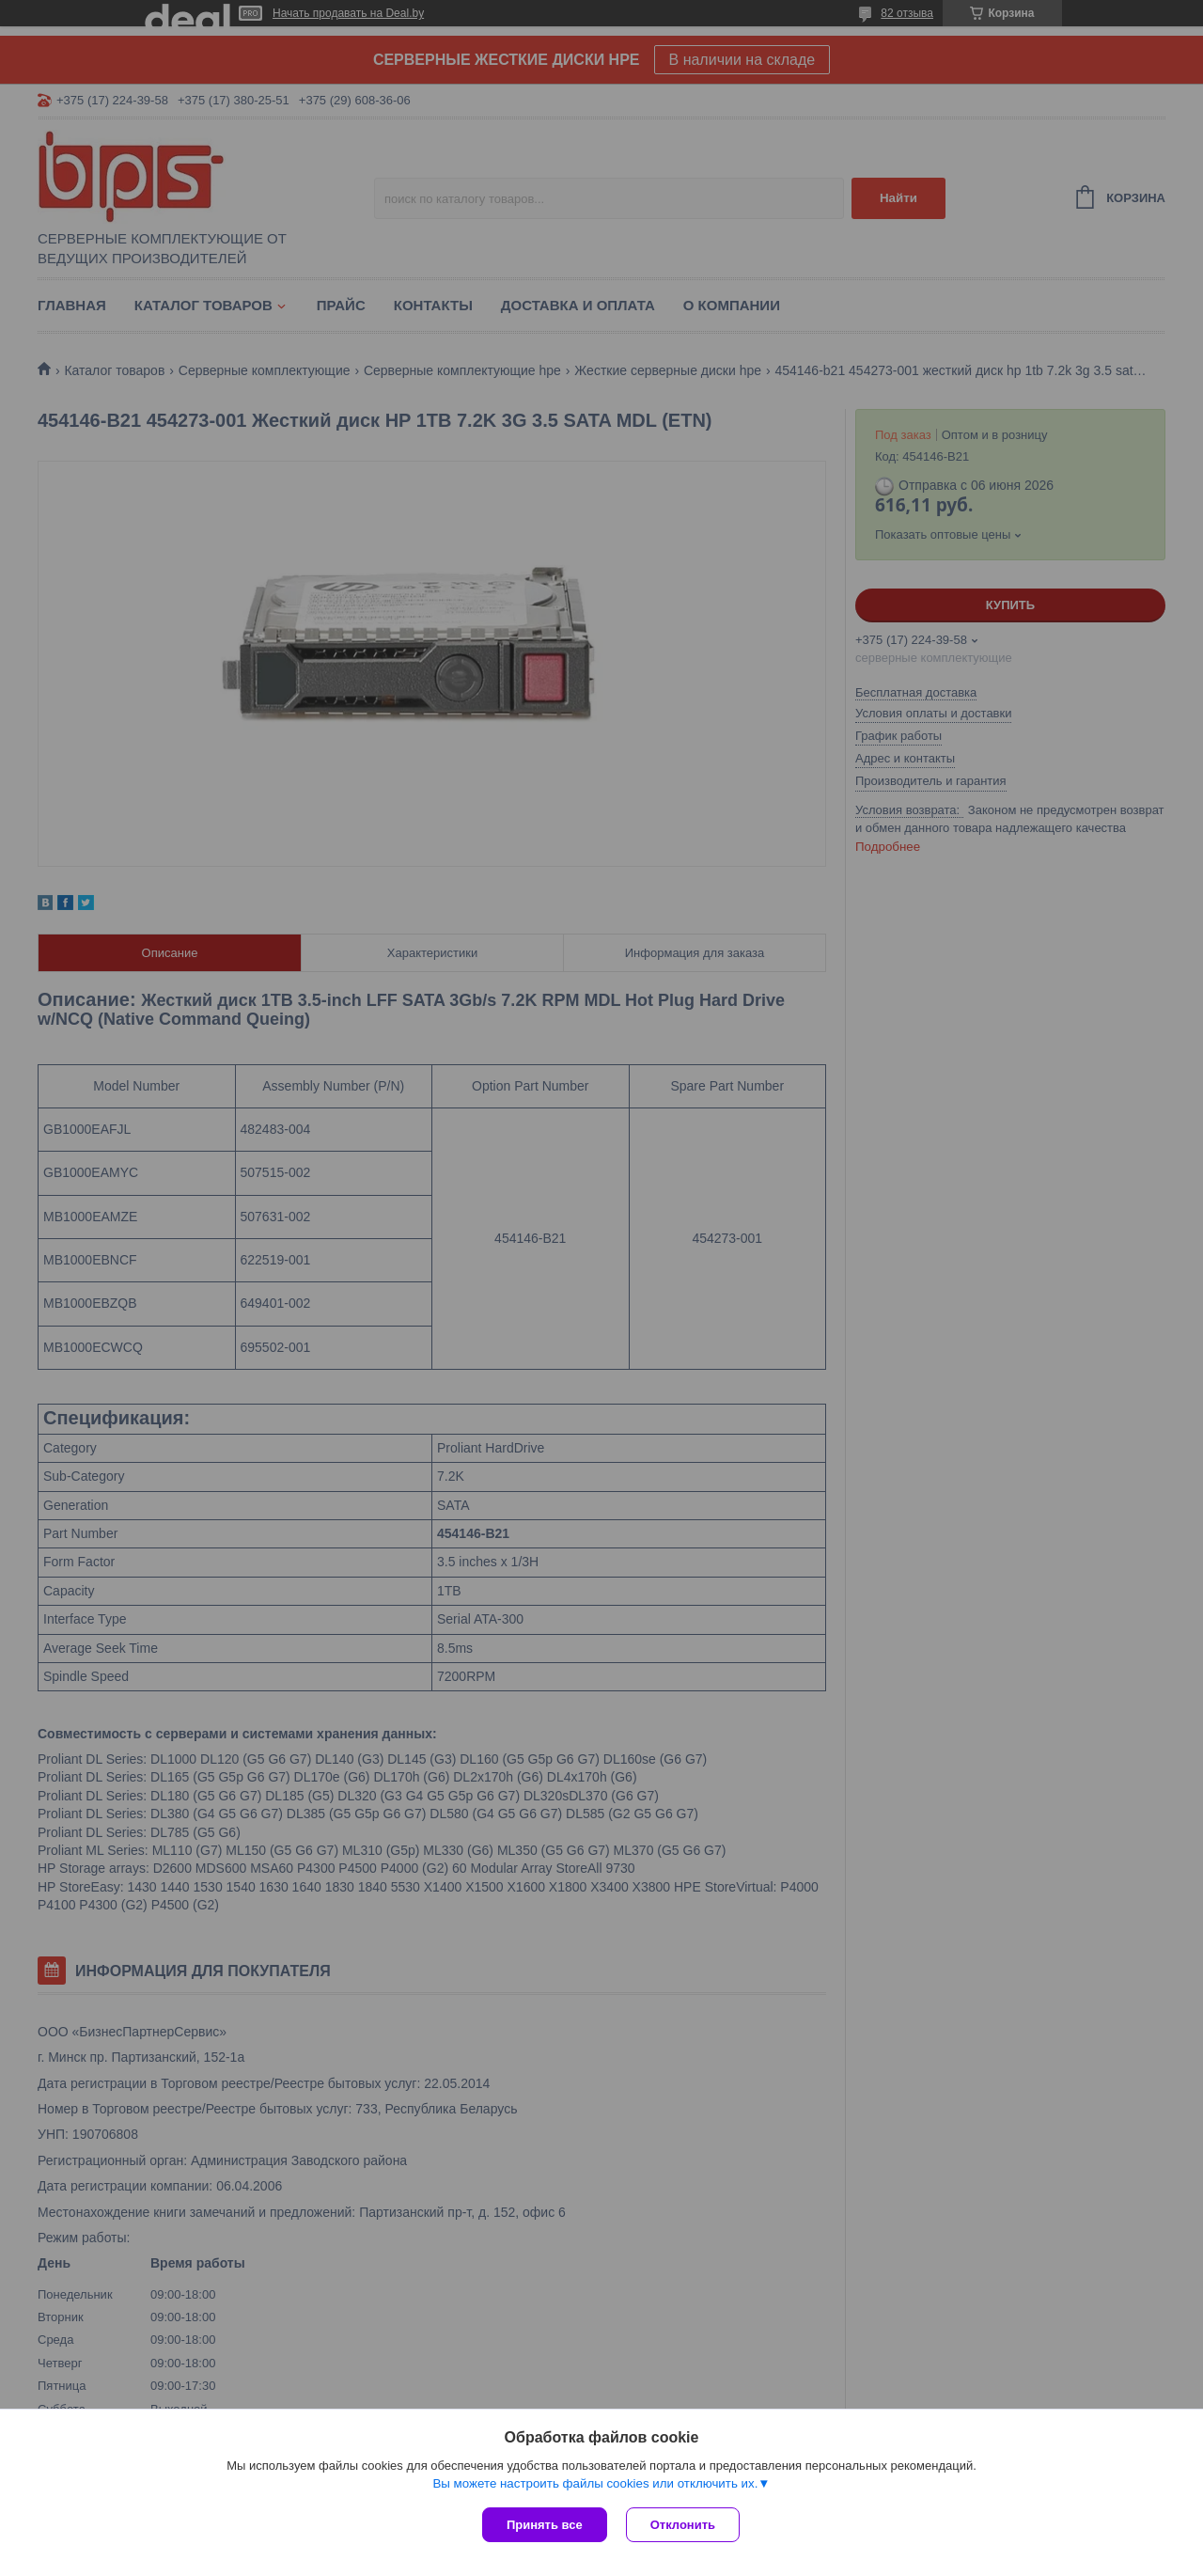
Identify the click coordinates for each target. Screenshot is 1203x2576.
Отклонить (682, 2525)
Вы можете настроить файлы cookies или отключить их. (595, 2483)
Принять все (545, 2525)
